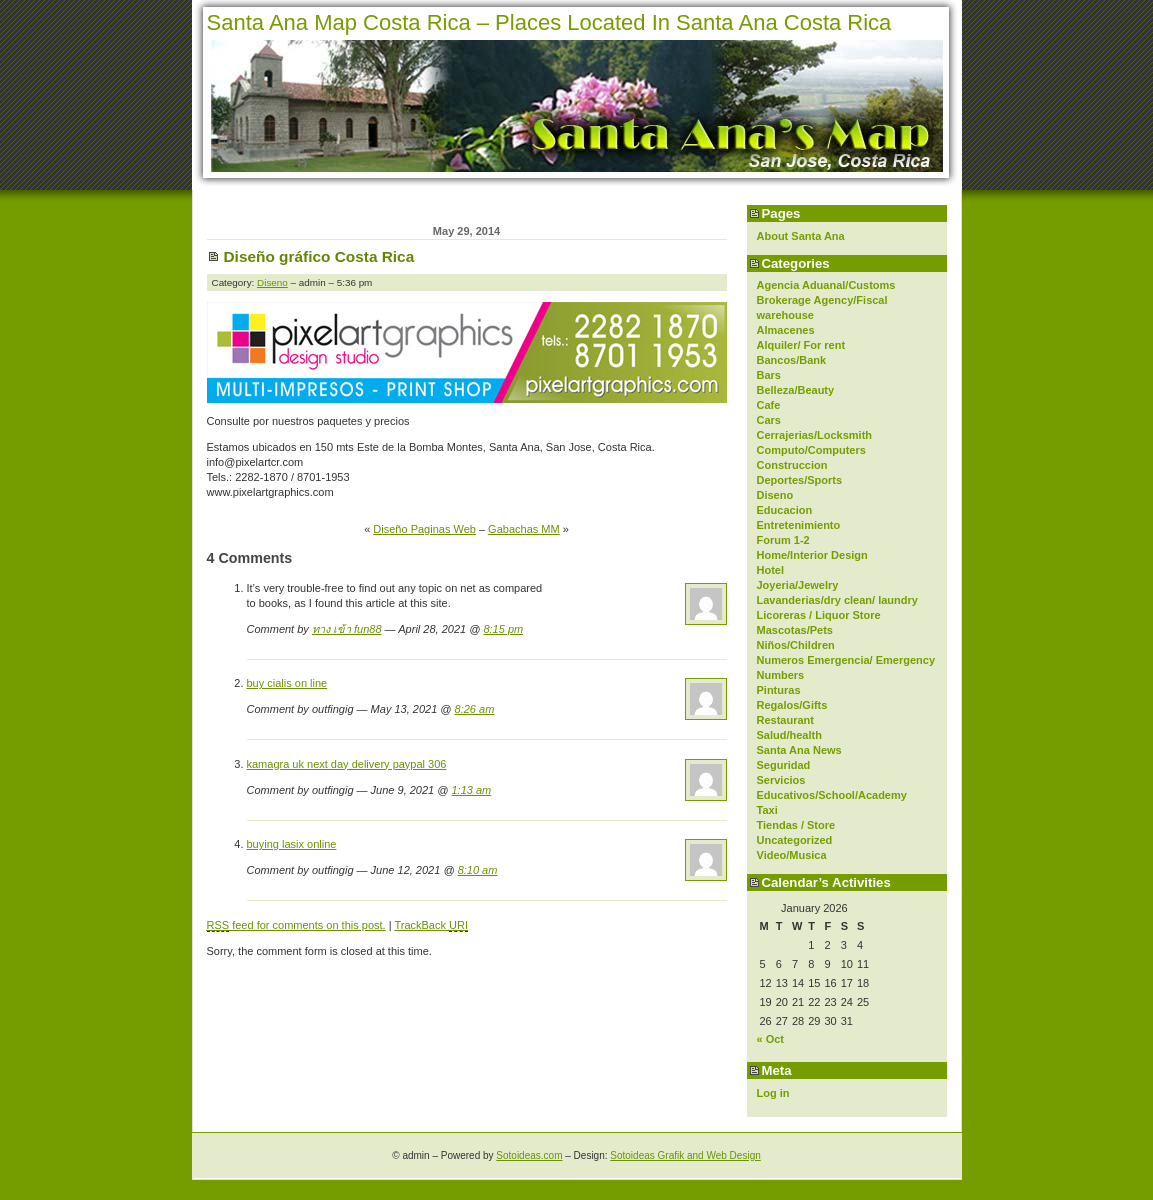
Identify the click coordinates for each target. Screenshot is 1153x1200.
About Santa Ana (801, 236)
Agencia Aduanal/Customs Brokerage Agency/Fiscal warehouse (826, 300)
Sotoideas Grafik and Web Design (685, 1155)
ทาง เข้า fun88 (347, 629)
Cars (769, 420)
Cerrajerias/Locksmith (815, 435)
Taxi (767, 810)
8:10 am (478, 870)
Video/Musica (792, 855)
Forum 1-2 (783, 540)
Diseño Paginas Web (424, 529)
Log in (773, 1093)
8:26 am (475, 709)
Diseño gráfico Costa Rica (319, 256)
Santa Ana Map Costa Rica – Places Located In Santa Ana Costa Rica (549, 22)
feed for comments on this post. (296, 925)
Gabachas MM (524, 529)
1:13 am (472, 790)
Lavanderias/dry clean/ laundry (837, 600)
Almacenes (786, 330)
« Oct (771, 1039)
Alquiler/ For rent (801, 345)
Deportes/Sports (800, 480)
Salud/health (789, 735)
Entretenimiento (799, 525)
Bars (769, 375)
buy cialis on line (287, 683)
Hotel (771, 570)
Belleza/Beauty (796, 390)
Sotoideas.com (529, 1155)
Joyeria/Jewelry (798, 585)
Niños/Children (796, 645)
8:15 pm (503, 629)
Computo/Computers (811, 450)
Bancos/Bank (792, 360)
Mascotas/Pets (795, 630)
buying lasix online (292, 844)
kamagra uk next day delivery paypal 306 (347, 764)
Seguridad (784, 765)
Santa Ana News (799, 750)
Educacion (785, 510)
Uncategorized (795, 840)
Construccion (792, 465)
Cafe (769, 405)
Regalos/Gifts (792, 705)
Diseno (775, 495)
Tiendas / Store (796, 825)
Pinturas (779, 690)
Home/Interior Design (812, 555)
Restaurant (785, 720)
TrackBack (431, 925)
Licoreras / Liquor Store (819, 615)
